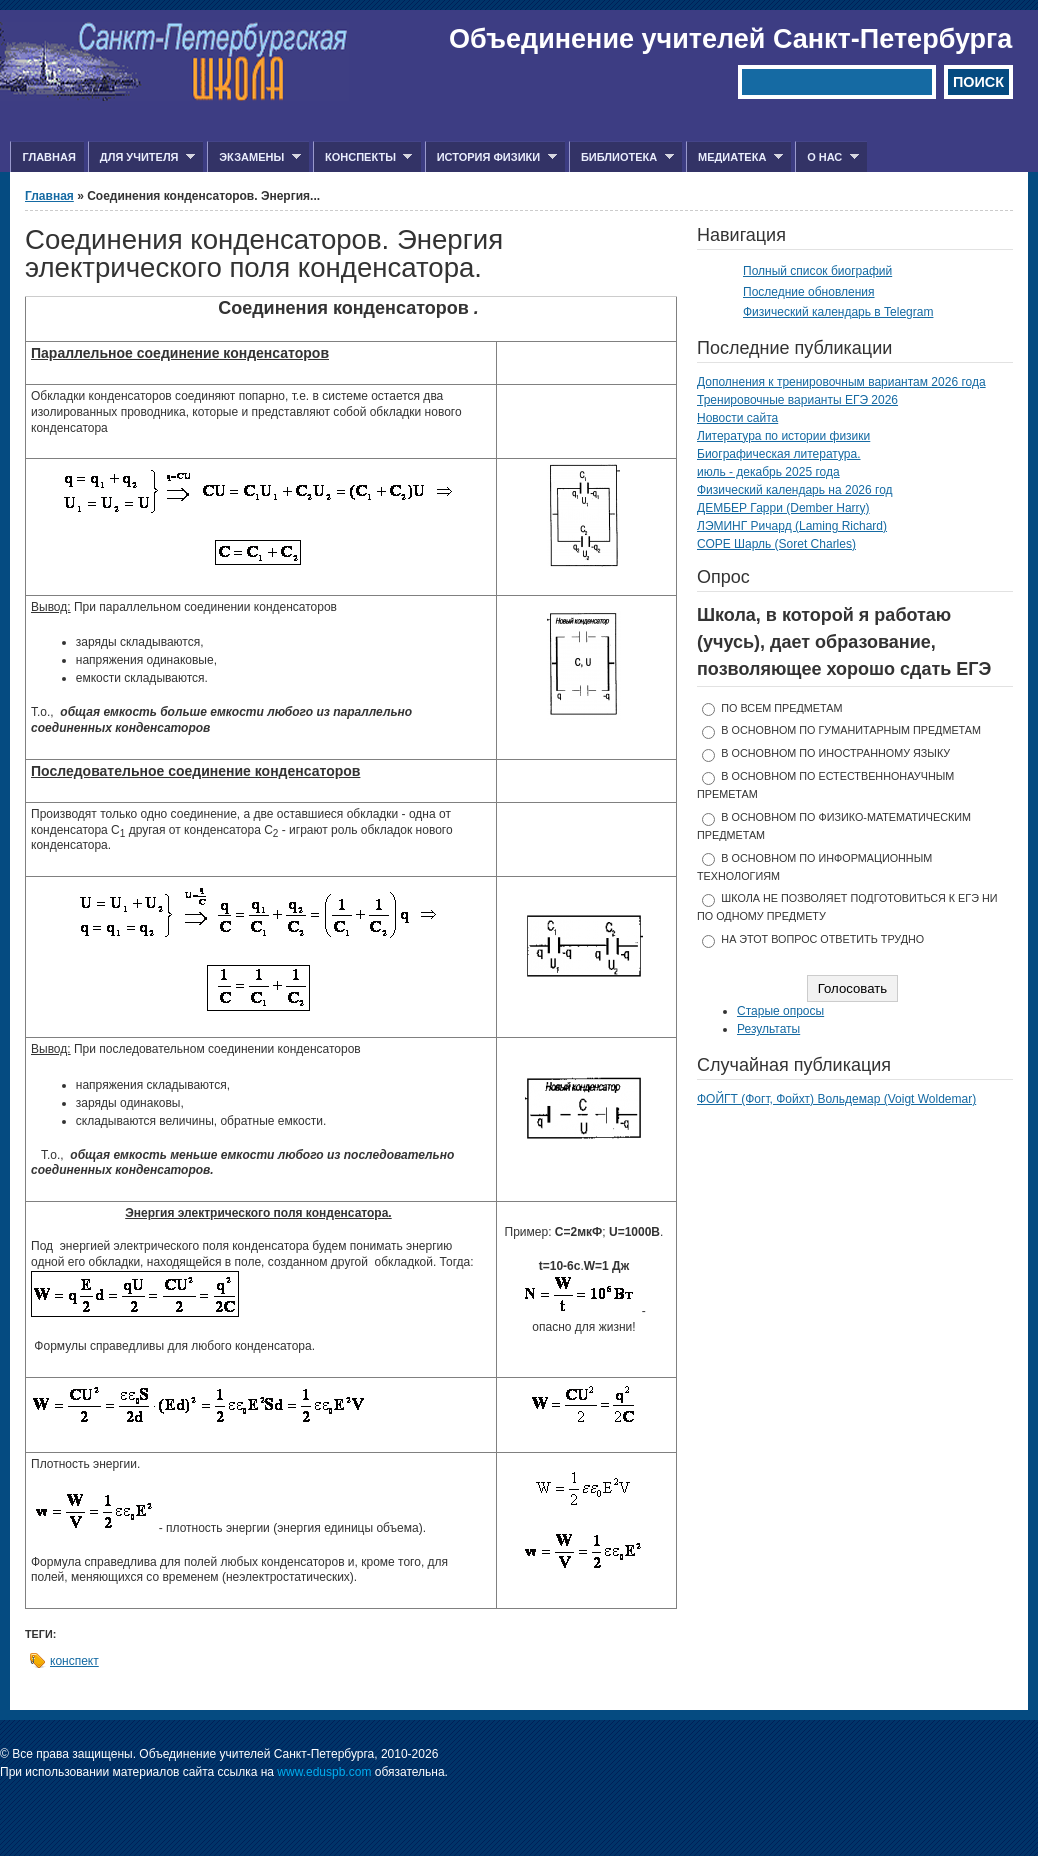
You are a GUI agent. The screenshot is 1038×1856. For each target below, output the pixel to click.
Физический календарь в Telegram (838, 312)
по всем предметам (781, 708)
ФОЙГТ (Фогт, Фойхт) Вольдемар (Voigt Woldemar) (836, 1099)
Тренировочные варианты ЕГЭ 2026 (797, 400)
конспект (74, 1661)
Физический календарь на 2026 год (795, 490)
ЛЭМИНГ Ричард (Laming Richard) (792, 526)
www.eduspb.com (324, 1772)
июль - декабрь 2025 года (768, 472)
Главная (48, 157)
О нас (827, 157)
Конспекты (362, 157)
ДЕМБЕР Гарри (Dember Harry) (783, 508)
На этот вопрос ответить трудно (822, 939)
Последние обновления (809, 292)
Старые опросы (780, 1011)
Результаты (768, 1029)
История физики (491, 157)
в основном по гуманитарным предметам (851, 730)
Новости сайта (737, 418)
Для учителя (141, 157)
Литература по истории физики (783, 436)
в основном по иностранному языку (835, 753)
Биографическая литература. (779, 454)
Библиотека (621, 157)
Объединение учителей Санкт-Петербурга (730, 39)
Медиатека (734, 157)
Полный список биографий (817, 271)
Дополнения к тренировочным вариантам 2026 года (841, 382)
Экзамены (254, 157)
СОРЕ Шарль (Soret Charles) (776, 544)
